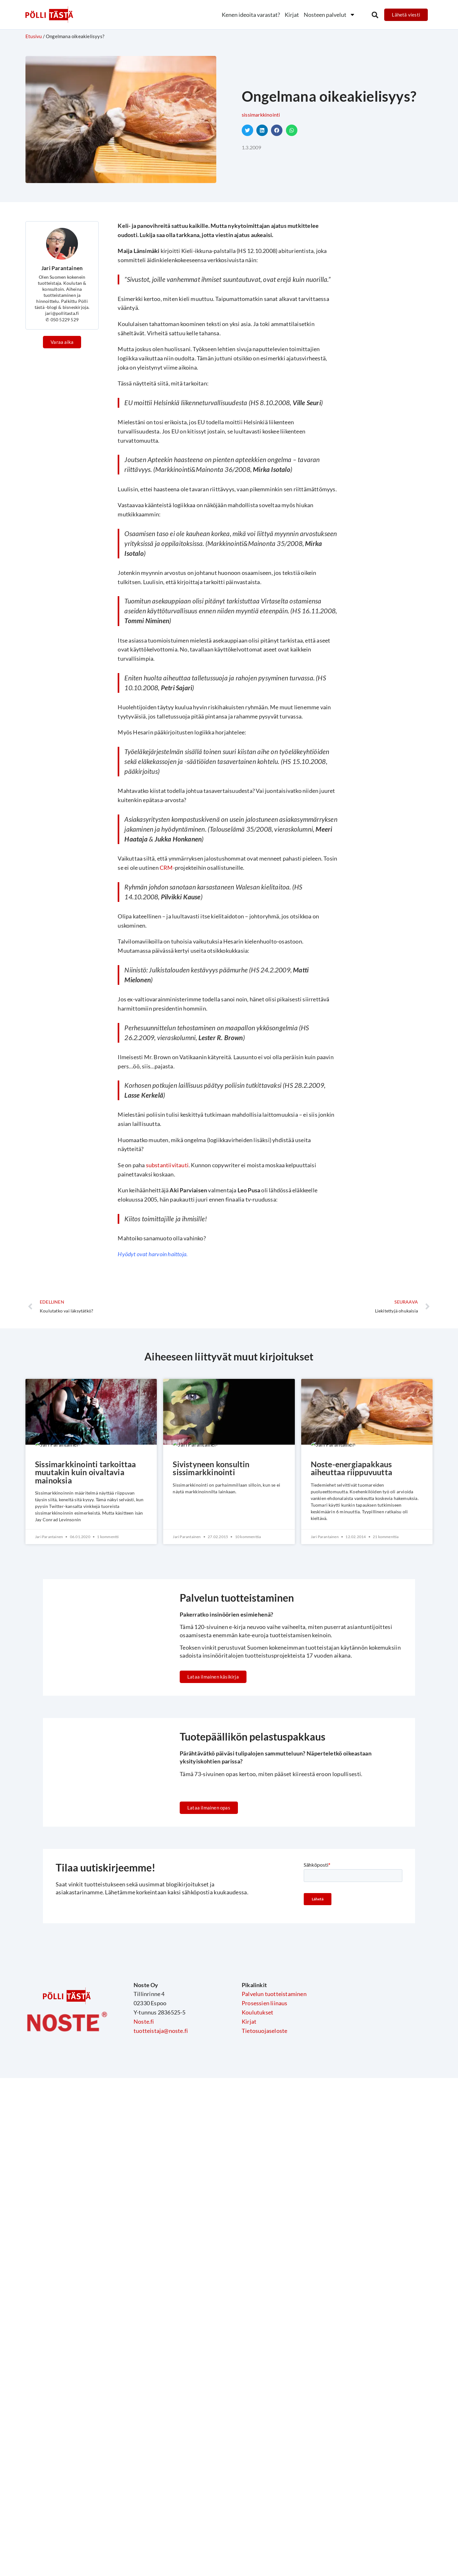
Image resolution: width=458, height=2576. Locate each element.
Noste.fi (144, 2087)
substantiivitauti (167, 1165)
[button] (375, 15)
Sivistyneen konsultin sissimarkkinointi (213, 1468)
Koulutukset (257, 2078)
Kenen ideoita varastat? (251, 14)
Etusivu (33, 36)
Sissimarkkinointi (261, 115)
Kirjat (292, 14)
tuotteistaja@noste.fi (161, 2096)
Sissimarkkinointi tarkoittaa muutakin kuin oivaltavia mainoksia (87, 1473)
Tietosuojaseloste (264, 2096)
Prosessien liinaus (265, 2068)
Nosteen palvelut (329, 15)
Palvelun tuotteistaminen (274, 2059)
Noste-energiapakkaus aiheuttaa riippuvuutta (354, 1468)
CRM (166, 867)
